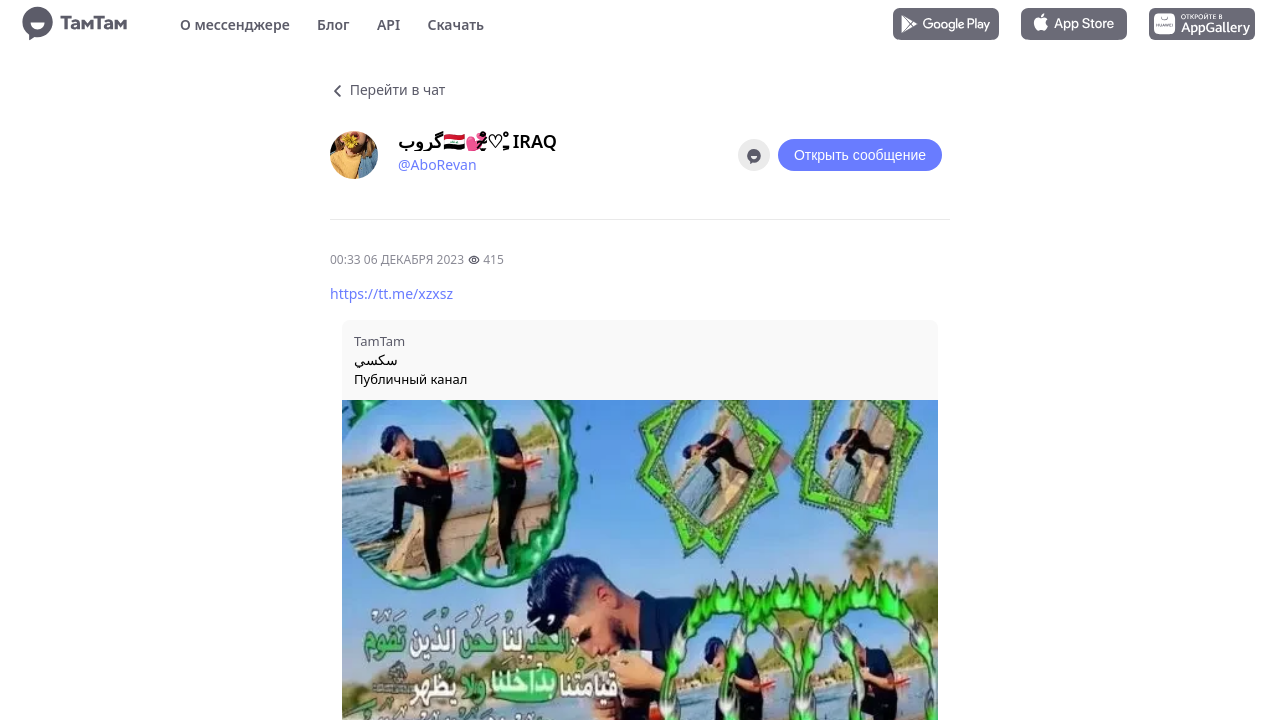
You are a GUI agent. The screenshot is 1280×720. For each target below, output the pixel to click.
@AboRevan (437, 164)
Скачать (455, 24)
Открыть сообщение (860, 155)
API (388, 24)
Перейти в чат (387, 89)
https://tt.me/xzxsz (391, 293)
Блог (333, 24)
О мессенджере (235, 24)
